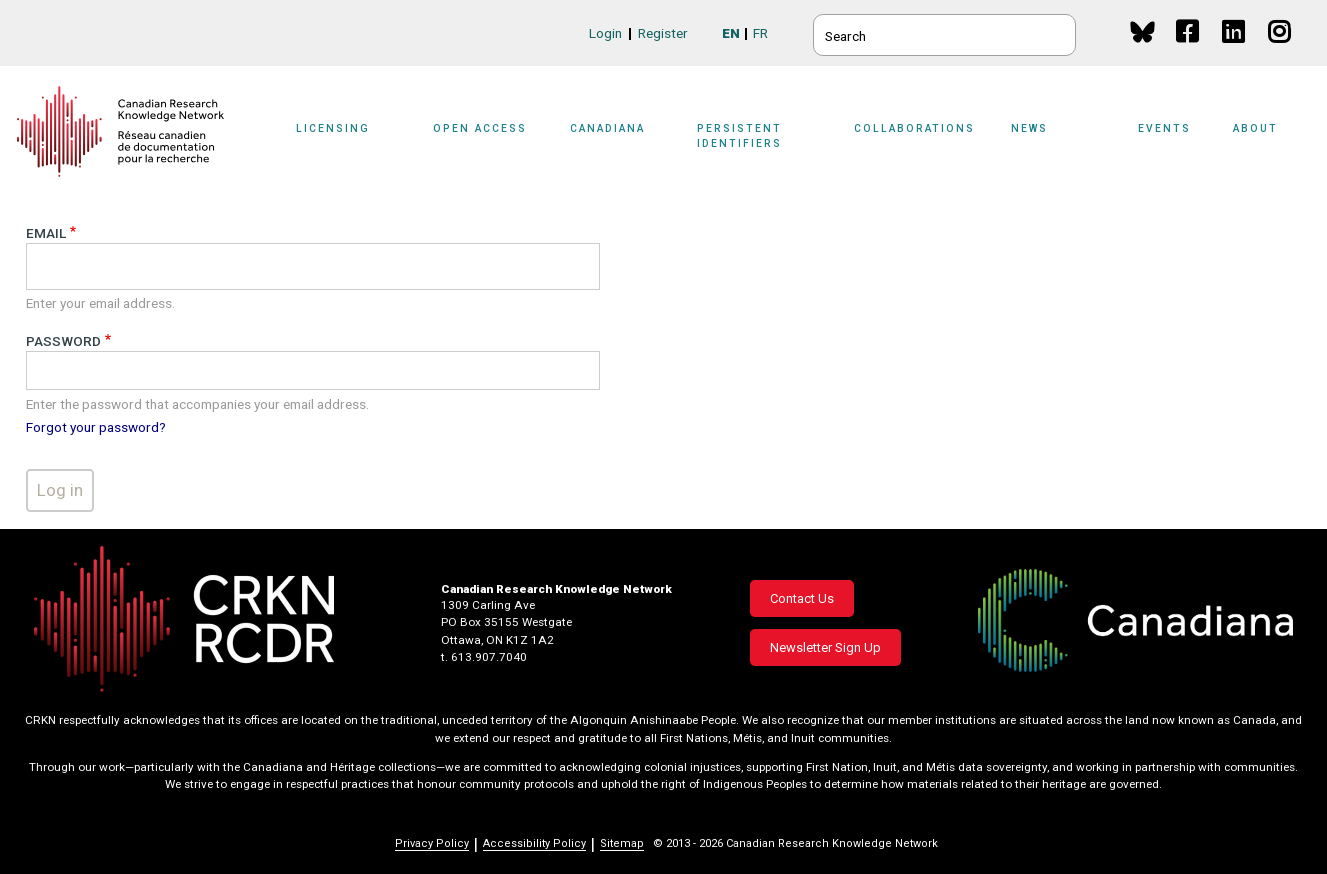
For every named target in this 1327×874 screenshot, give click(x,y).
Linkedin (1234, 50)
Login (605, 33)
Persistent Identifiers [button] (739, 135)
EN (731, 33)
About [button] (1255, 128)
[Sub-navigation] (346, 142)
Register (663, 33)
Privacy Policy (432, 843)
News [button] (1029, 128)
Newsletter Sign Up (825, 647)
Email (46, 233)
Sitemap (622, 843)
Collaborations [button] (914, 128)
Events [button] (1164, 128)
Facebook (1188, 50)
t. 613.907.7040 (484, 657)
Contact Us (802, 598)
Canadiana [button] (607, 128)
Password (63, 341)
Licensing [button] (333, 128)
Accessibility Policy (534, 843)
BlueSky (1142, 31)
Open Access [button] (480, 128)
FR (760, 33)
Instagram (1280, 50)
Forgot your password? (96, 427)
